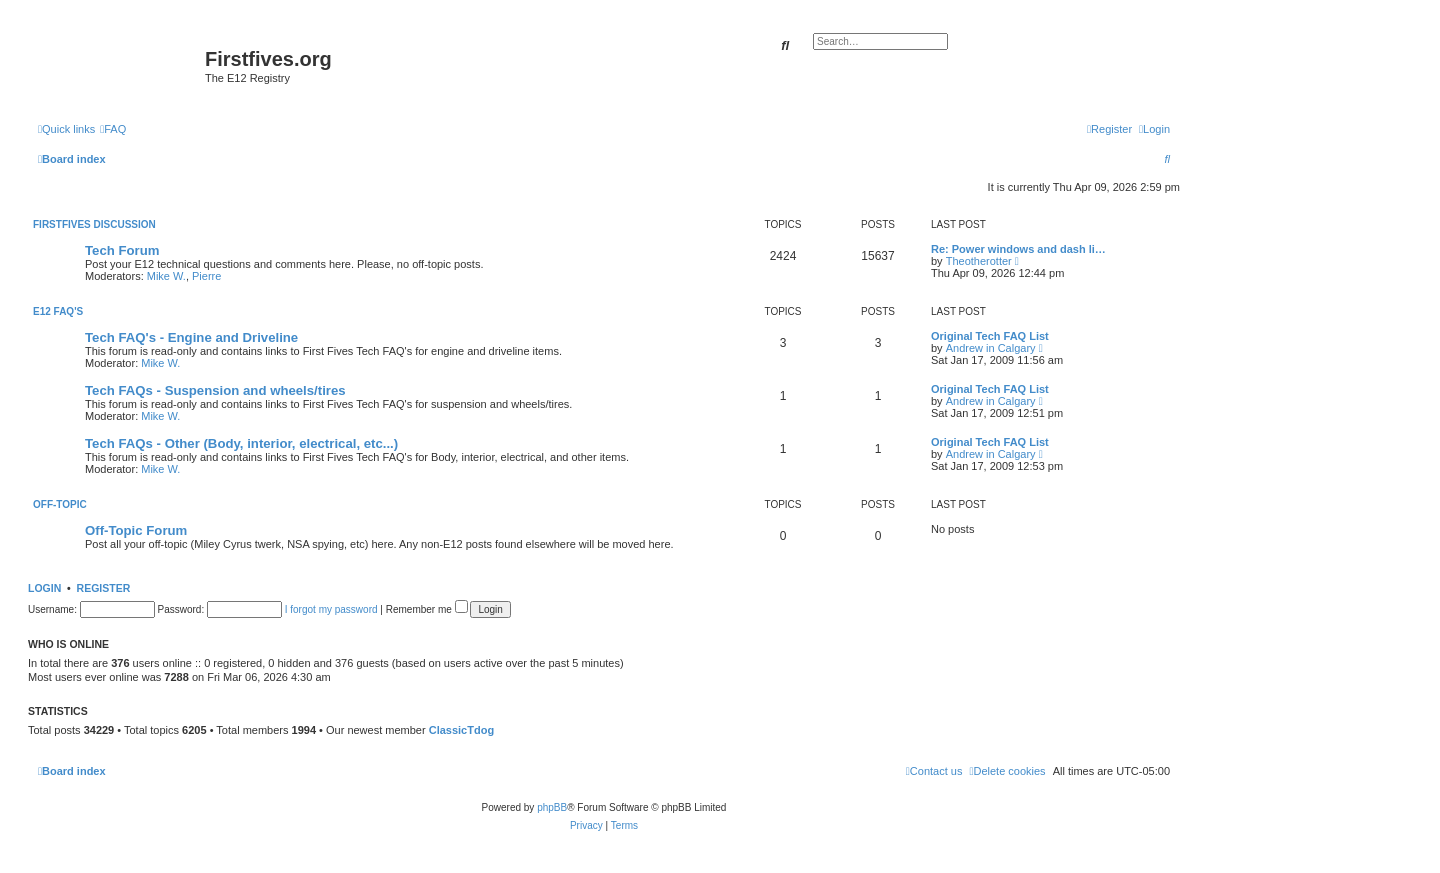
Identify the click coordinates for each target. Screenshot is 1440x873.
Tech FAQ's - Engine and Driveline (191, 337)
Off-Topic (60, 504)
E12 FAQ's (58, 311)
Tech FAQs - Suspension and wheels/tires (215, 390)
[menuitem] (113, 129)
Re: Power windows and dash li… (1018, 249)
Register (104, 588)
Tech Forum (122, 250)
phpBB (552, 807)
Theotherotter (979, 261)
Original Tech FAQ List (990, 336)
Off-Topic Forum (136, 530)
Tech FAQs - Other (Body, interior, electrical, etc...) (241, 443)
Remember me (427, 609)
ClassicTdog (461, 730)
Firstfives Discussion (94, 224)
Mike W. (166, 276)
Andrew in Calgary (991, 348)
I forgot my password (331, 609)
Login (44, 588)
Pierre (206, 276)
